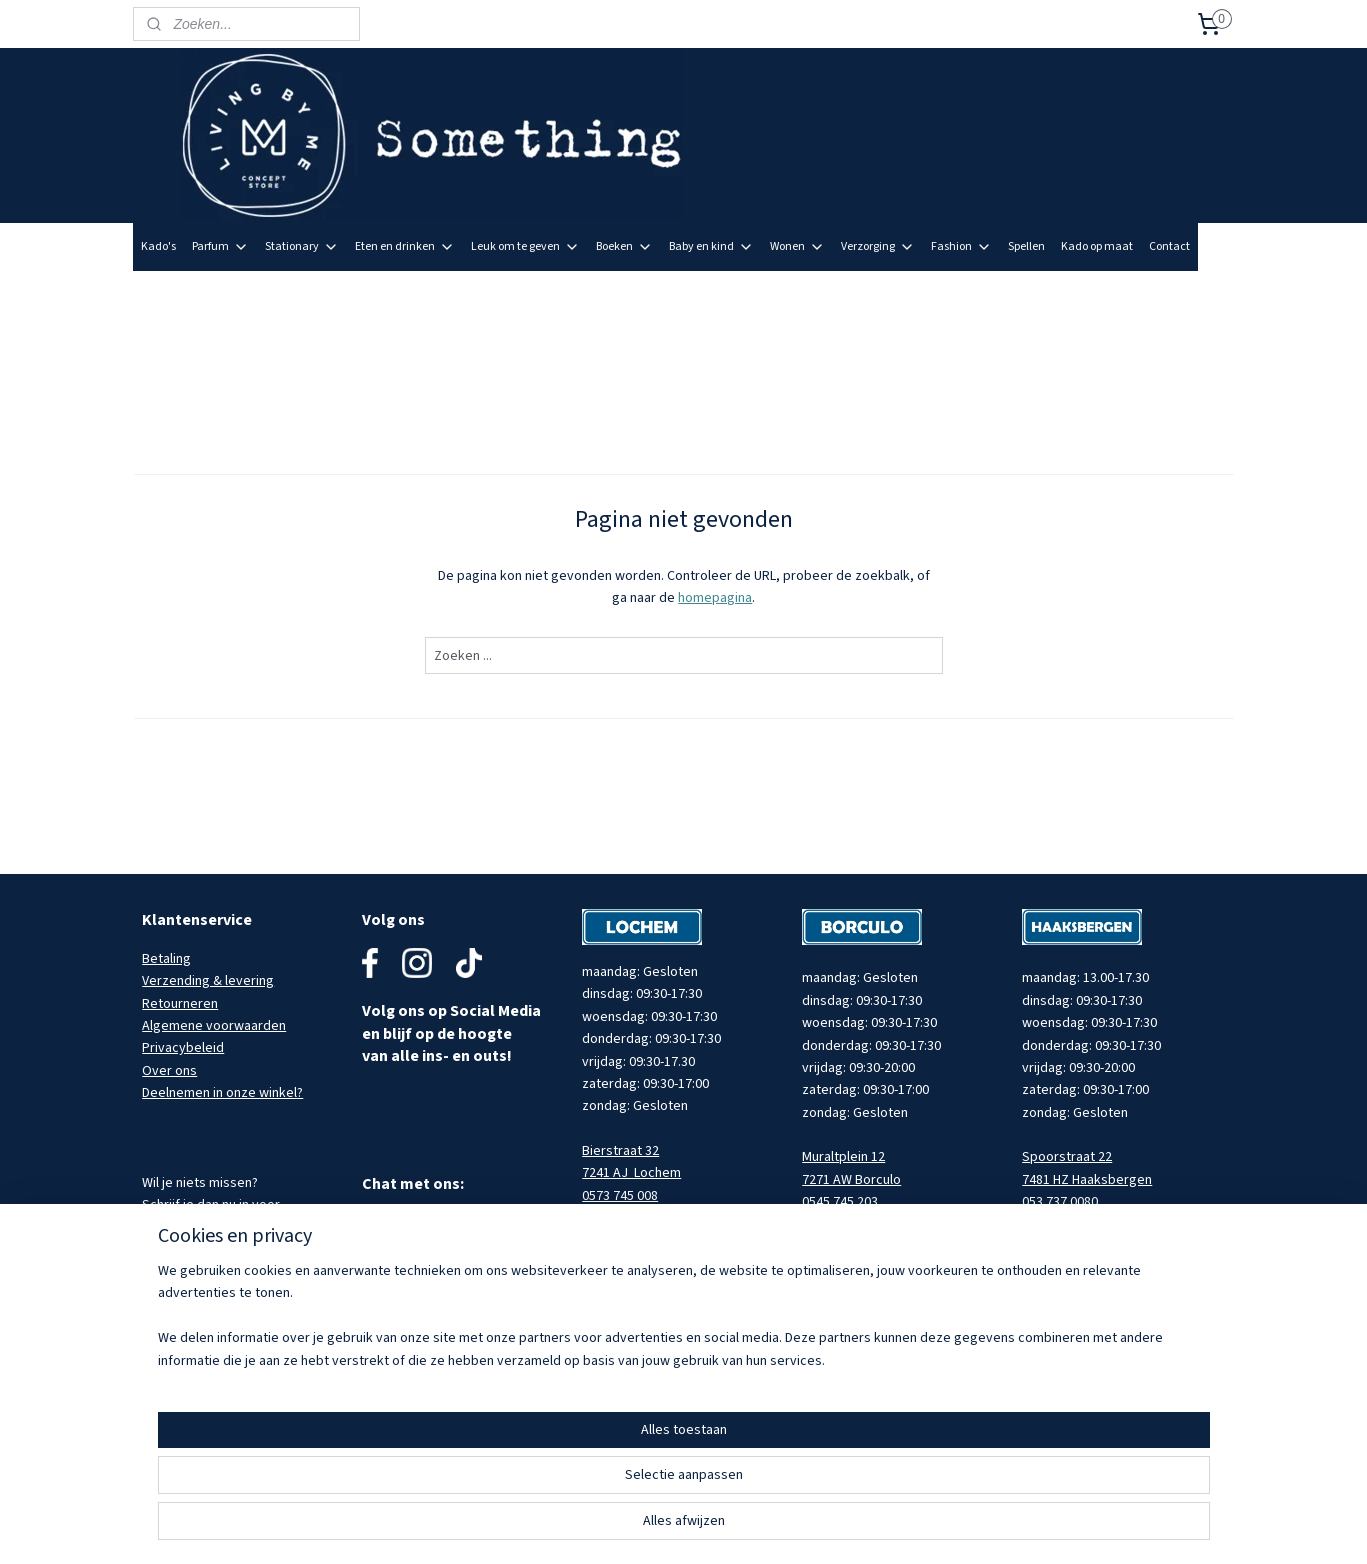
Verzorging (878, 246)
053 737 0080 (1060, 1202)
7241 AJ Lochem (631, 1173)
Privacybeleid (183, 1048)
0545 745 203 (840, 1202)
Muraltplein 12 (843, 1157)
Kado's (158, 246)
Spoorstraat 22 (1067, 1157)
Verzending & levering (208, 981)
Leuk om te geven (525, 246)
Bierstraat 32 (620, 1151)
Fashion (961, 246)
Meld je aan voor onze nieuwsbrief (1131, 294)
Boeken (624, 246)
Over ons (169, 1071)
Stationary (302, 246)
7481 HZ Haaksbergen (1087, 1180)
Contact (1169, 246)
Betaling (166, 959)
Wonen (797, 246)
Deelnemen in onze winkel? (222, 1093)
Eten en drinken (405, 246)
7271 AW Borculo (851, 1180)
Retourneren (180, 1004)
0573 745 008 (620, 1196)
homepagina (715, 598)
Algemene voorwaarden (214, 1026)
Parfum (220, 246)
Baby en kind (711, 246)
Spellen (1026, 246)
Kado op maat (1097, 246)
